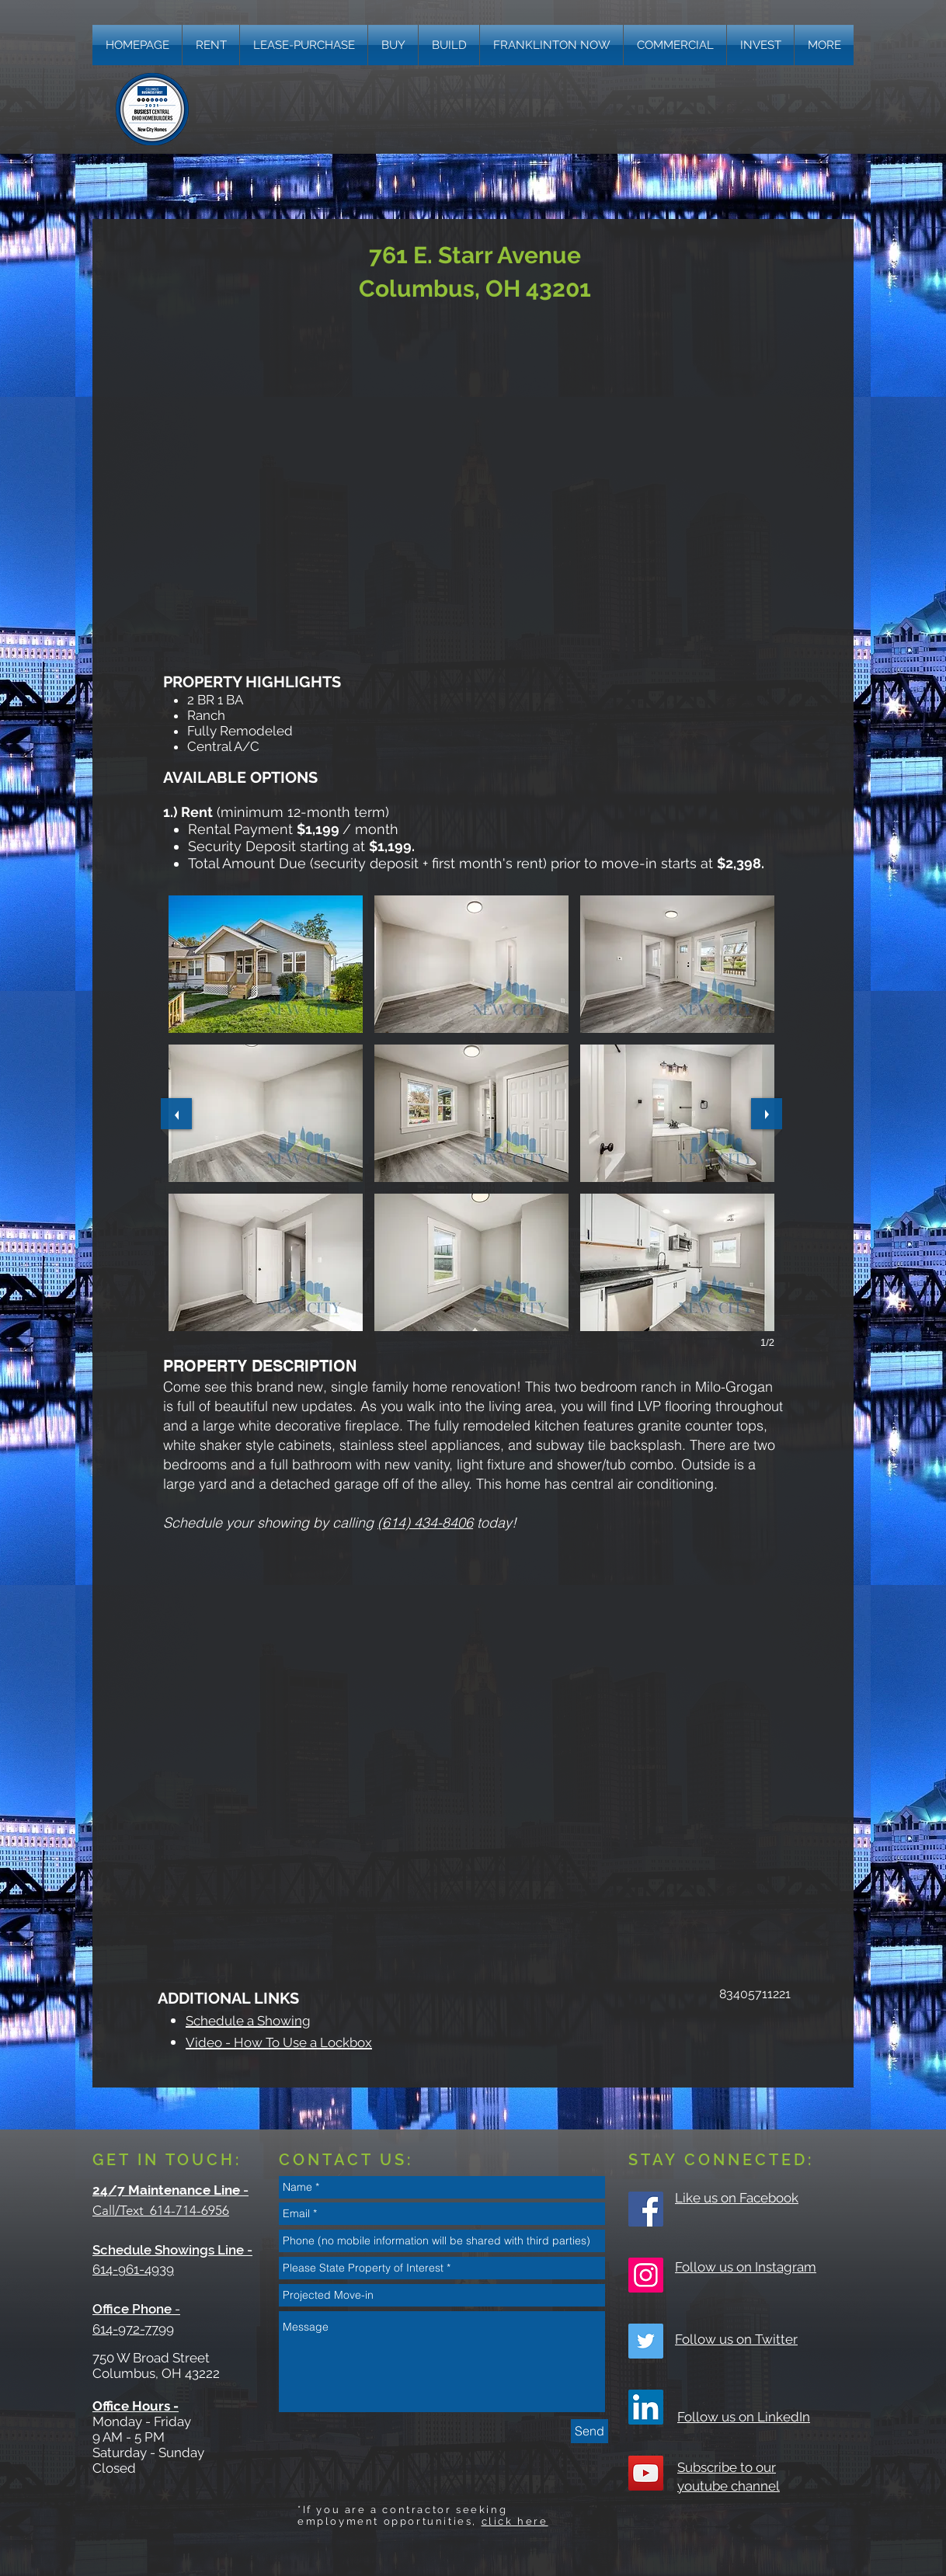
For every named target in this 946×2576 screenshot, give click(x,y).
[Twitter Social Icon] (645, 2341)
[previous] (176, 1113)
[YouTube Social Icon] (645, 2473)
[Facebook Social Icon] (645, 2209)
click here (515, 2521)
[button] (824, 45)
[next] (766, 1113)
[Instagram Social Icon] (645, 2275)
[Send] (589, 2431)
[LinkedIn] (645, 2407)
